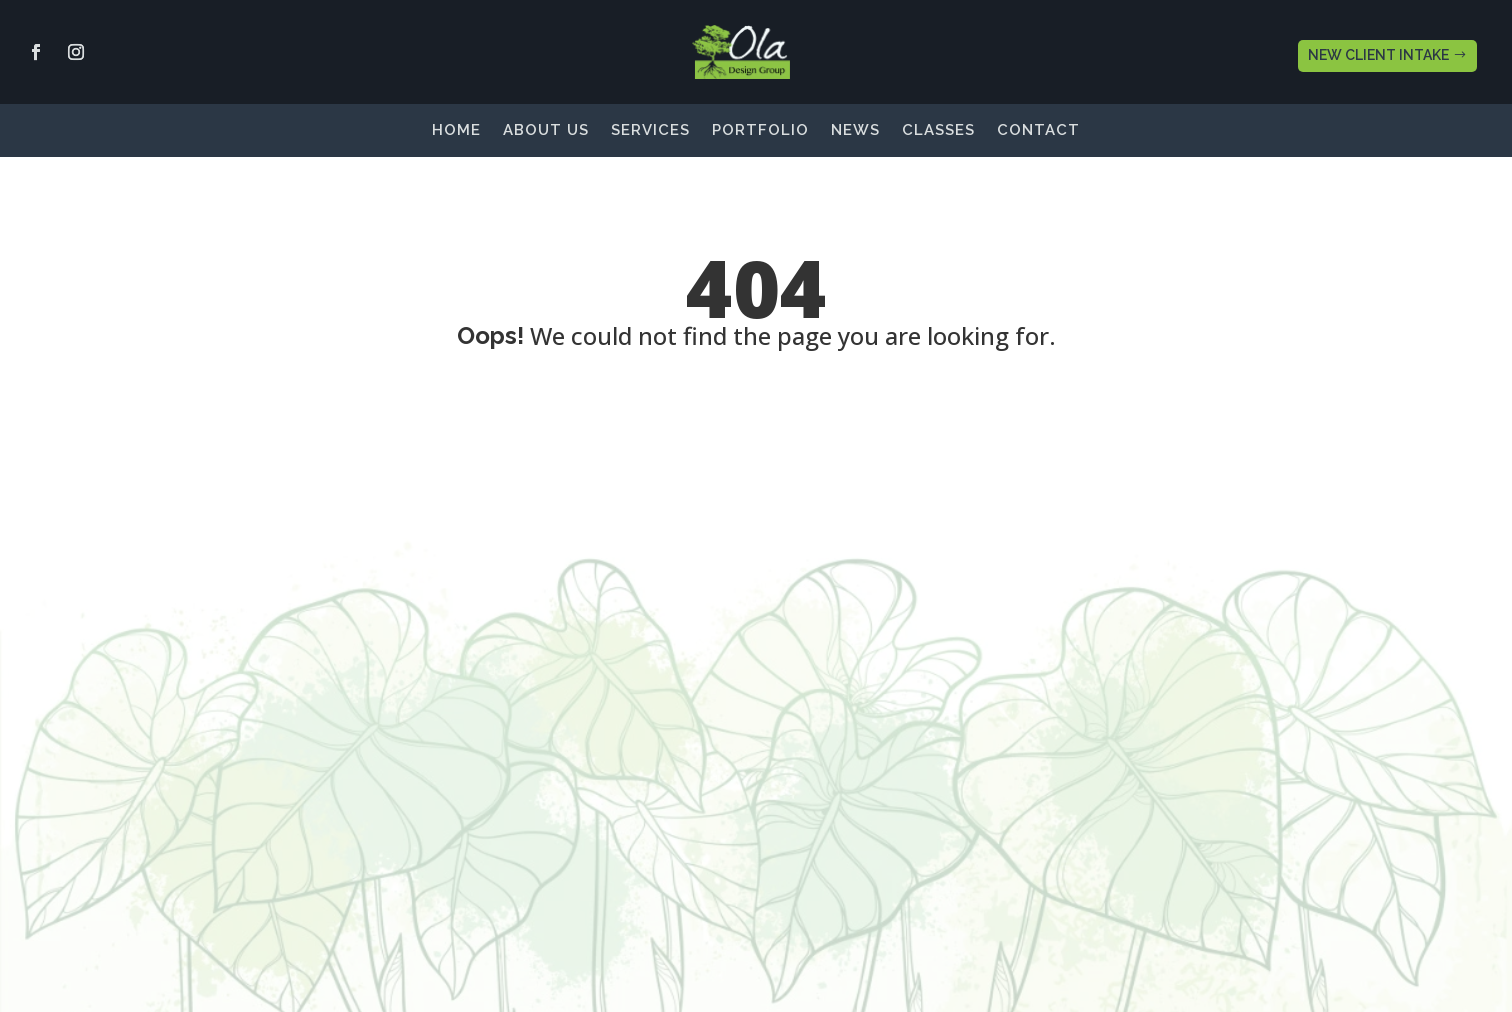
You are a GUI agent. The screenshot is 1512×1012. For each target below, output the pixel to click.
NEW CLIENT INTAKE (1378, 55)
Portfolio (760, 131)
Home (456, 131)
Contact (1038, 131)
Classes (938, 131)
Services (650, 131)
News (855, 131)
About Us (546, 131)
